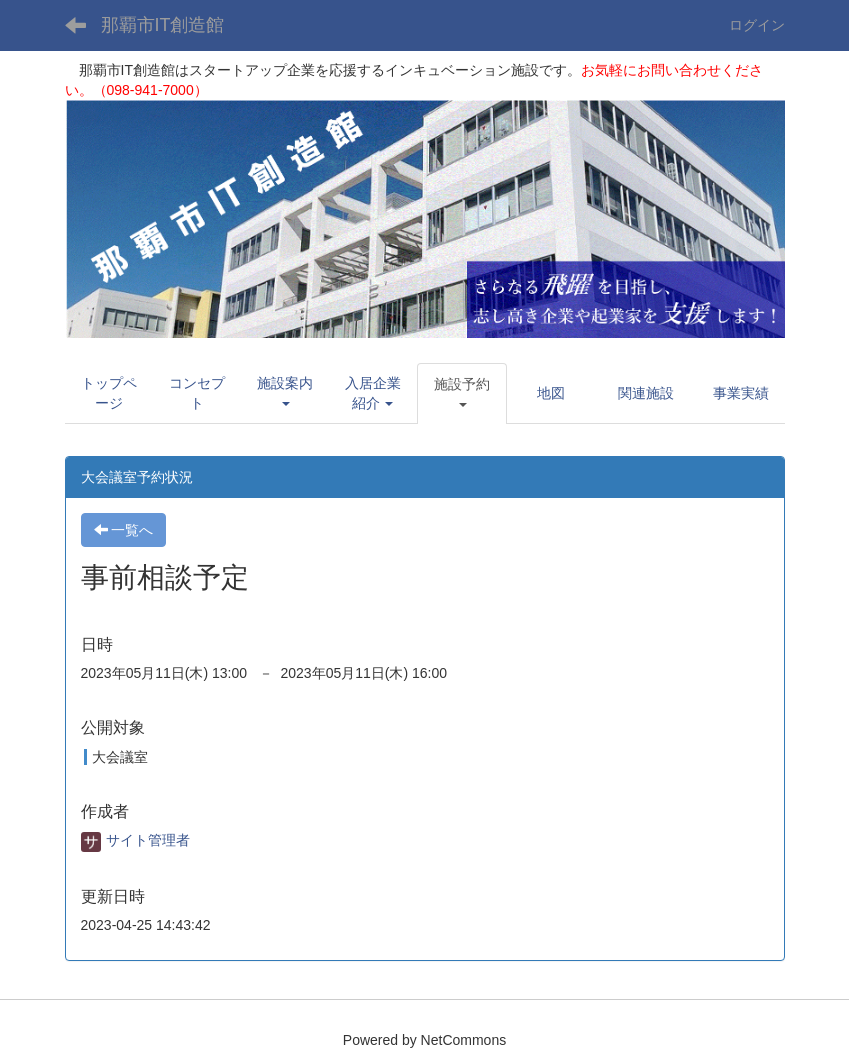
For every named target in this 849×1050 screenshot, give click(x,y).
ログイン (757, 25)
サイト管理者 (136, 840)
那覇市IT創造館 (163, 25)
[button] (285, 393)
